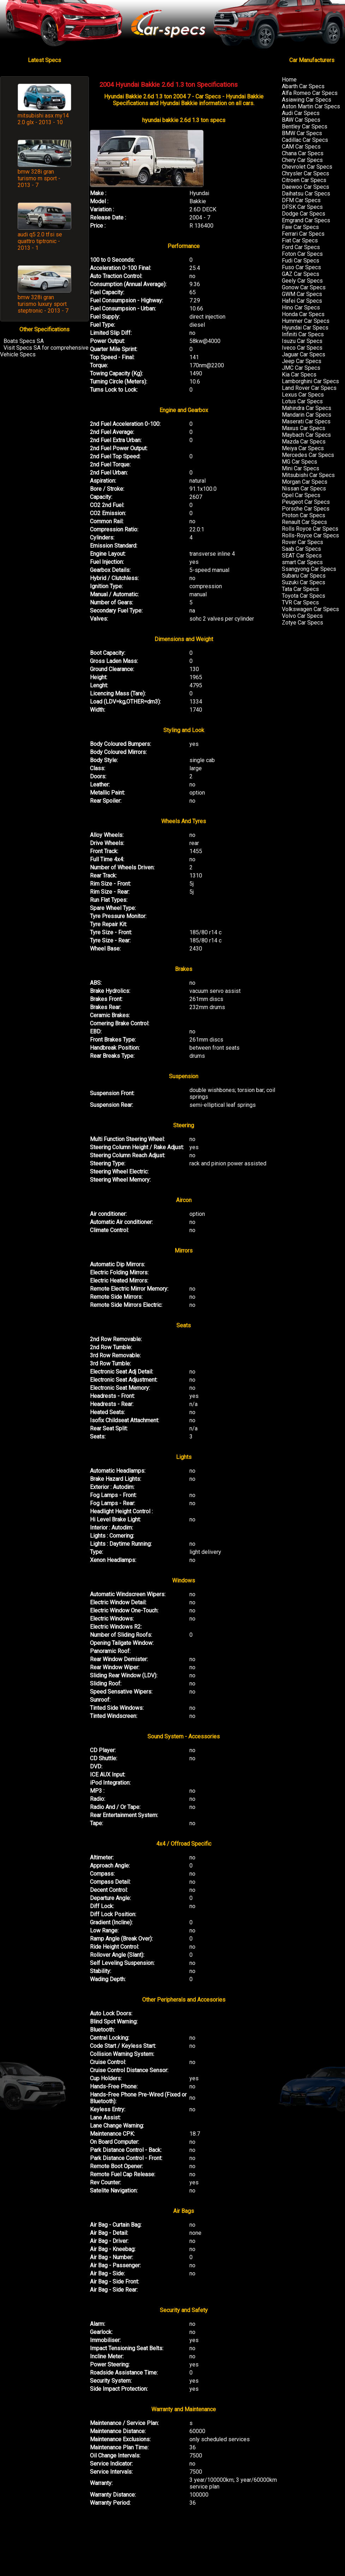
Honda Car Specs (303, 314)
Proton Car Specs (303, 515)
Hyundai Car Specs (305, 327)
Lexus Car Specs (303, 394)
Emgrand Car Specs (306, 220)
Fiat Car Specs (300, 240)
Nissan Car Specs (304, 488)
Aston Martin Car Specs (311, 106)
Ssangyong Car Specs (309, 569)
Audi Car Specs (301, 113)
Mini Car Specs (300, 468)
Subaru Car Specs (304, 575)
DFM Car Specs (301, 200)
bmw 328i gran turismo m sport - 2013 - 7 (39, 178)
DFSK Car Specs (302, 207)
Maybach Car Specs (306, 435)
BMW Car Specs (302, 133)
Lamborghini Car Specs (310, 381)
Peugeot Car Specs (306, 502)
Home (289, 79)
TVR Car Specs (300, 602)
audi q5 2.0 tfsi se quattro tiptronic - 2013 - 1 (40, 241)
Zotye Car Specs (302, 622)
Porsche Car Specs (305, 508)
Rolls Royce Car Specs (310, 528)
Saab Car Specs (301, 548)
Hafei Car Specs (302, 300)
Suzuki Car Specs (303, 582)
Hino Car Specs (301, 307)
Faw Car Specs (300, 227)
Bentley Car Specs (304, 126)
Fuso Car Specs (301, 267)
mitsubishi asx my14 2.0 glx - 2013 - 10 (43, 119)
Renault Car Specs (304, 522)
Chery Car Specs (302, 160)
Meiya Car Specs (303, 448)
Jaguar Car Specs (303, 354)
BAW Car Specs (301, 119)
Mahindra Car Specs (306, 408)
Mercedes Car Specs (308, 455)
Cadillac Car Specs (305, 140)
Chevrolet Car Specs (307, 166)
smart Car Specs (302, 562)
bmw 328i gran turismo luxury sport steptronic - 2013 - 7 (43, 304)
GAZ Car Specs (300, 274)
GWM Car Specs (302, 294)
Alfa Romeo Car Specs (310, 93)
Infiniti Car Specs (303, 334)
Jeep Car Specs (301, 361)
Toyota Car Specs (303, 595)
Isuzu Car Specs (302, 341)
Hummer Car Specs (305, 321)
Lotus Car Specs (302, 401)
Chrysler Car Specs (305, 173)
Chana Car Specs (302, 153)
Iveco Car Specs (302, 347)
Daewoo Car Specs (305, 186)
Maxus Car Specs (303, 428)
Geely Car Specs (302, 280)
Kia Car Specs (299, 374)
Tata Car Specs (300, 589)
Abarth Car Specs (303, 86)
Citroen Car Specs (304, 180)
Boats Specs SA (24, 341)
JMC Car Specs (301, 367)
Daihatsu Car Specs (306, 193)
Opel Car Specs (301, 495)
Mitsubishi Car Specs (308, 475)
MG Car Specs (299, 461)
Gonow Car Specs (304, 287)
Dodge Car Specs (303, 213)
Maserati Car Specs (306, 421)
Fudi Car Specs (300, 260)
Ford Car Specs (301, 247)
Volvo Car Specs (302, 616)
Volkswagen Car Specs (310, 609)
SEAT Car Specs (302, 555)
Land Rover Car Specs (309, 388)
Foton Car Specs (302, 254)
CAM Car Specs (301, 146)
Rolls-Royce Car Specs (310, 535)
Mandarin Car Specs (306, 414)
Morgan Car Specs (304, 481)
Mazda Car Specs (304, 441)
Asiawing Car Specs (306, 99)
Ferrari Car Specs (303, 233)
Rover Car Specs (302, 542)
